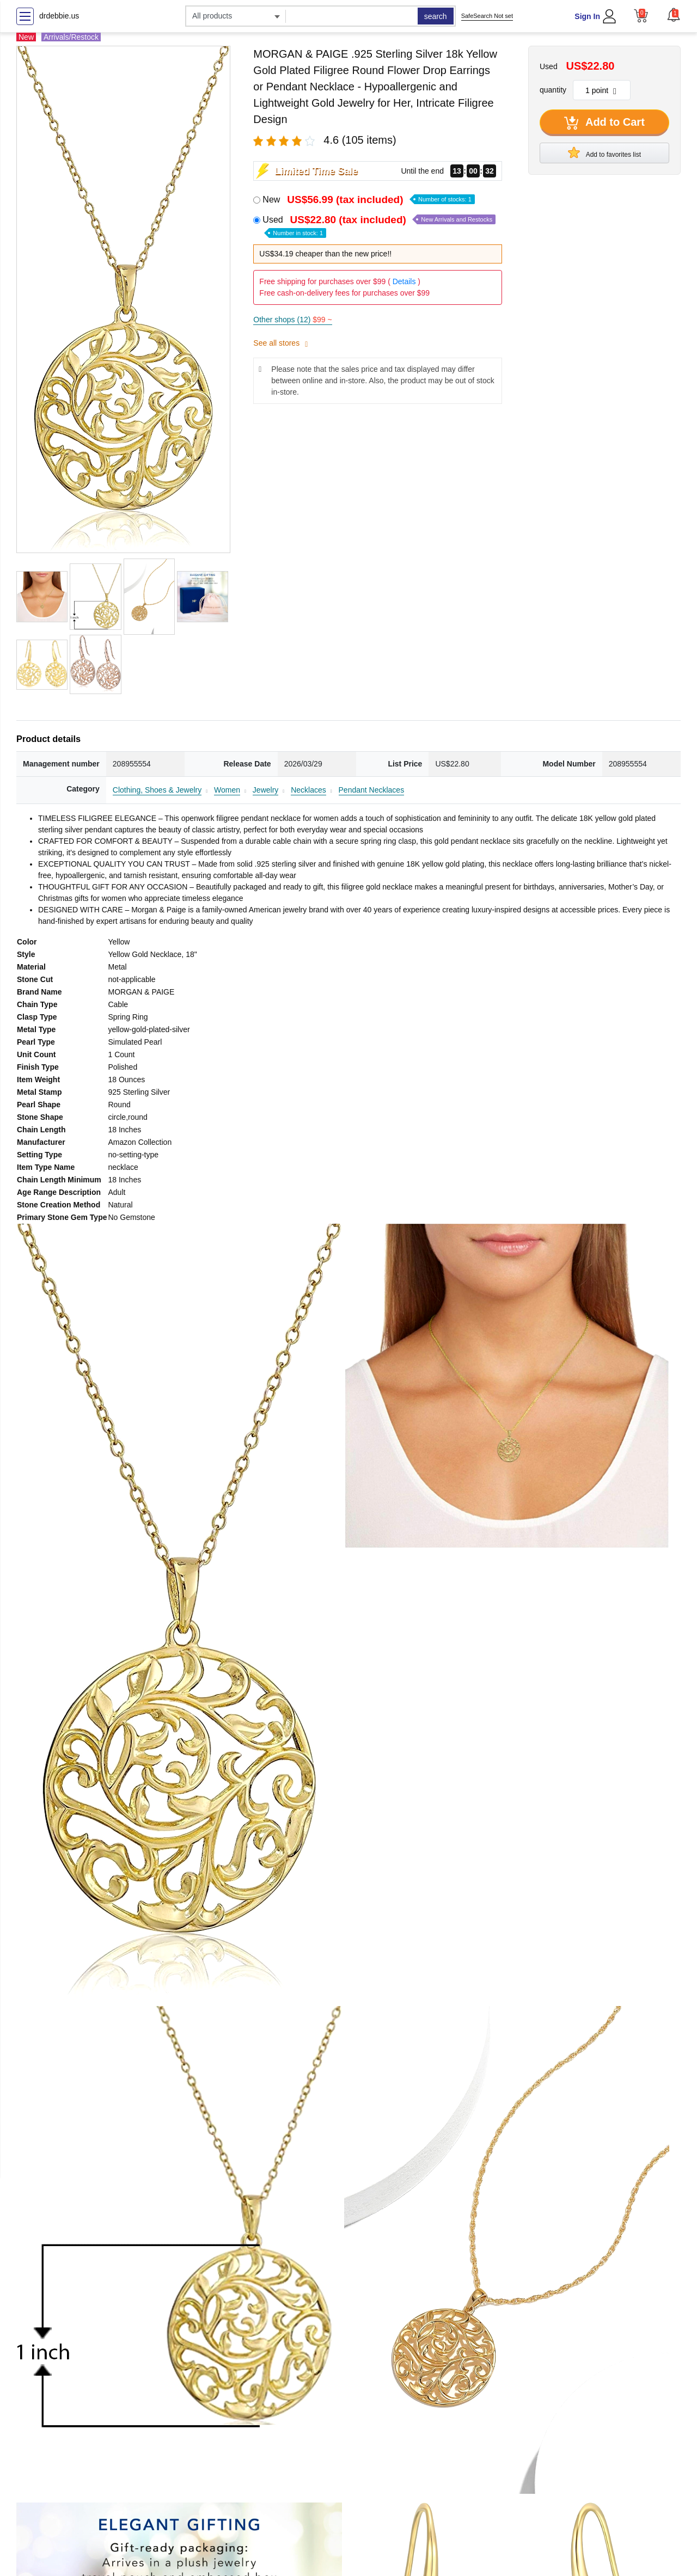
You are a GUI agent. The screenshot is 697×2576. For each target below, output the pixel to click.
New (368, 199)
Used (379, 225)
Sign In (587, 16)
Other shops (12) (292, 319)
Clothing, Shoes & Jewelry (157, 790)
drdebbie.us (59, 15)
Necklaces (308, 790)
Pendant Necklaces (372, 790)
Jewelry (265, 790)
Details (404, 281)
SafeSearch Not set (487, 16)
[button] (674, 15)
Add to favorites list (604, 152)
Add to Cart (604, 123)
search (435, 16)
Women (227, 790)
